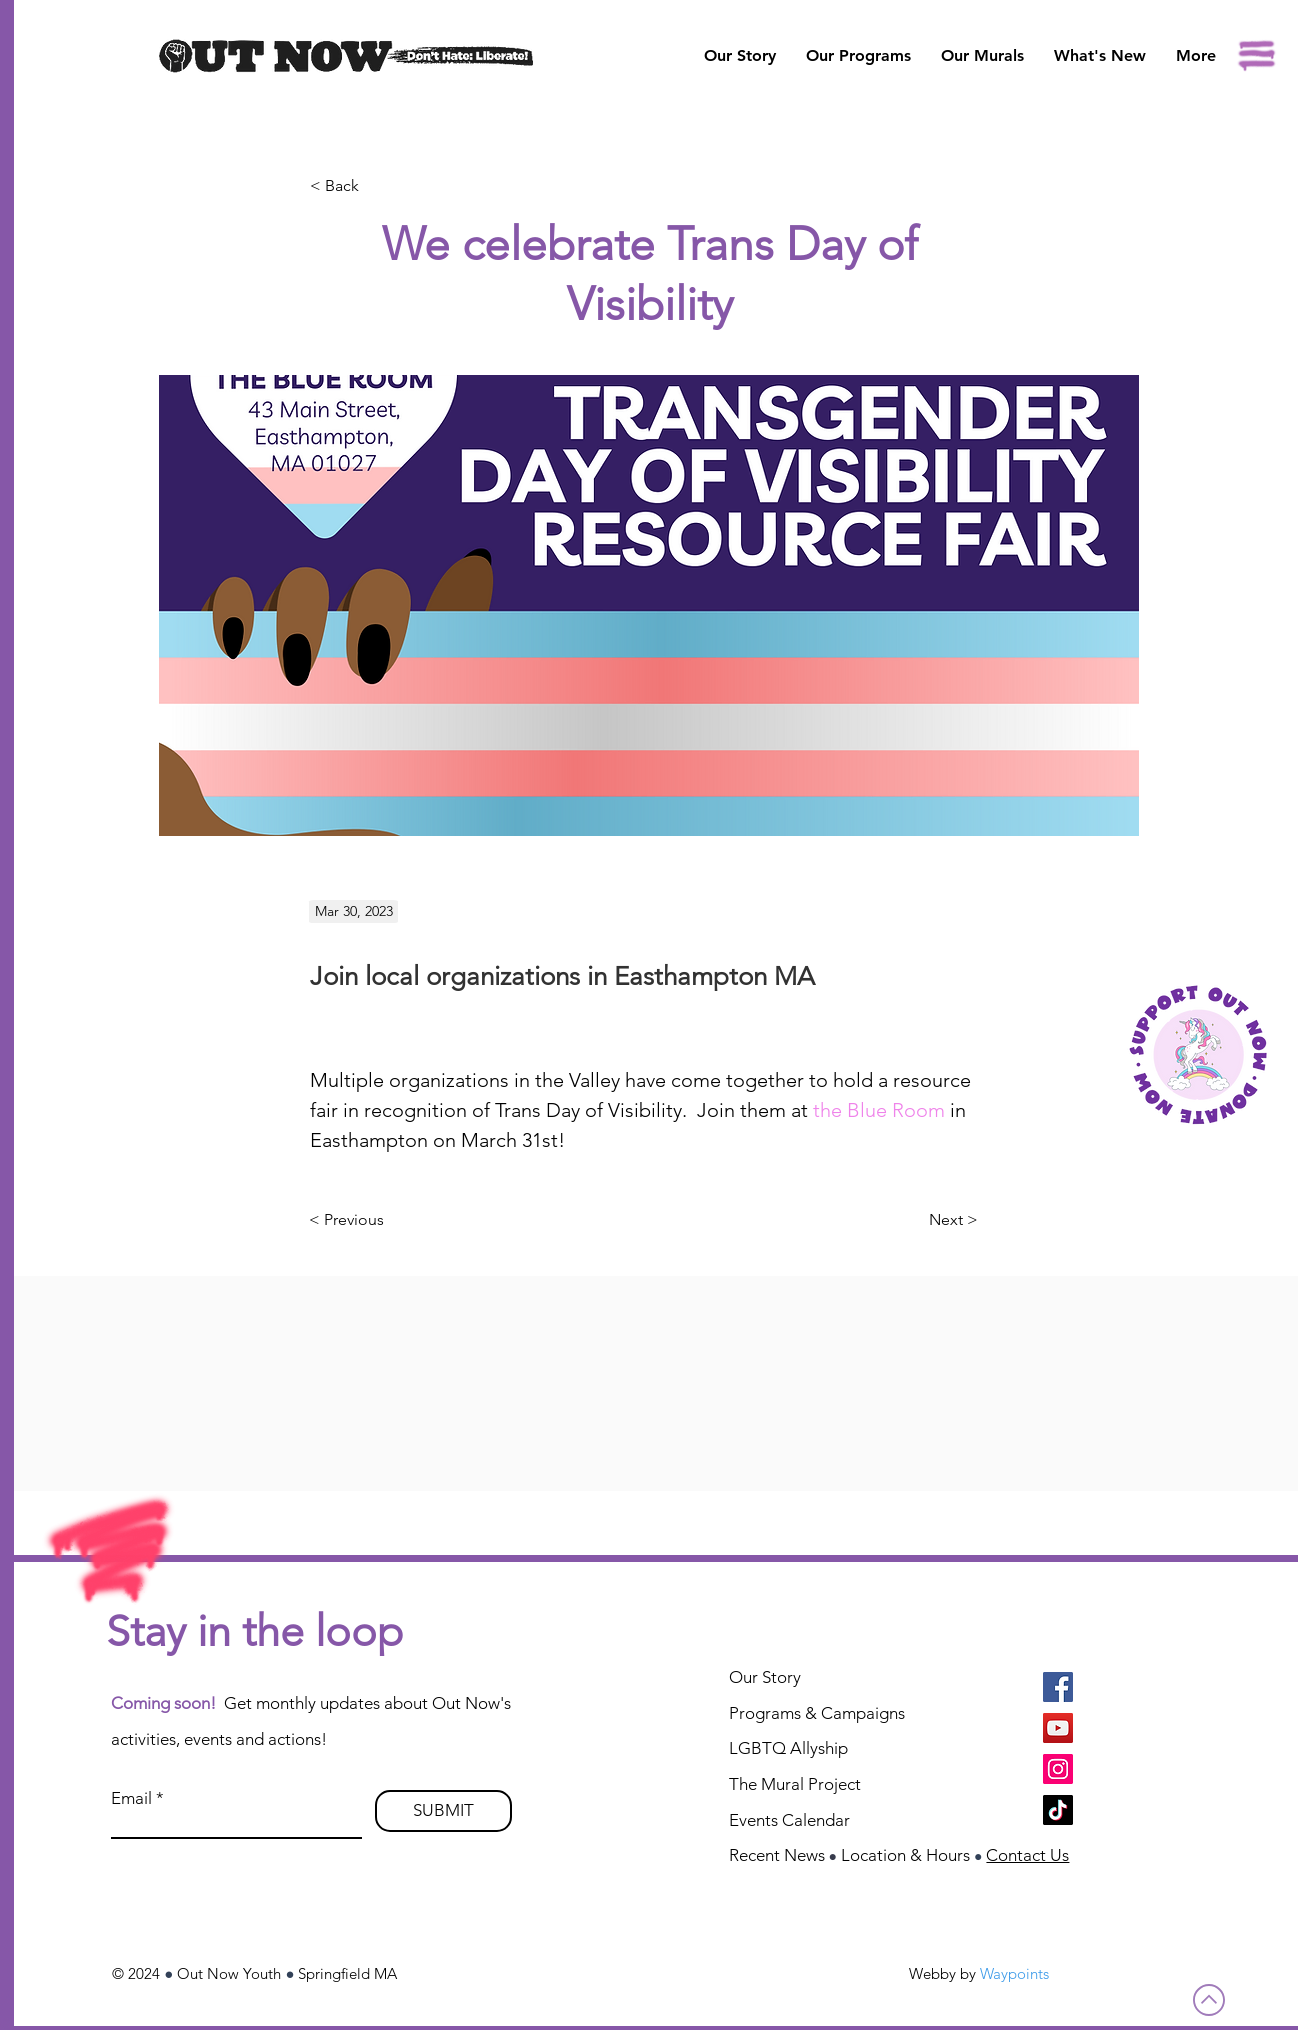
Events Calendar (789, 1820)
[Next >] (955, 1220)
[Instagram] (1058, 1769)
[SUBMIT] (443, 1811)
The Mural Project (795, 1784)
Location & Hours (905, 1855)
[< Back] (376, 186)
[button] (982, 56)
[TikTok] (1058, 1810)
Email (131, 1798)
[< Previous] (347, 1220)
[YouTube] (1058, 1728)
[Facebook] (1058, 1687)
